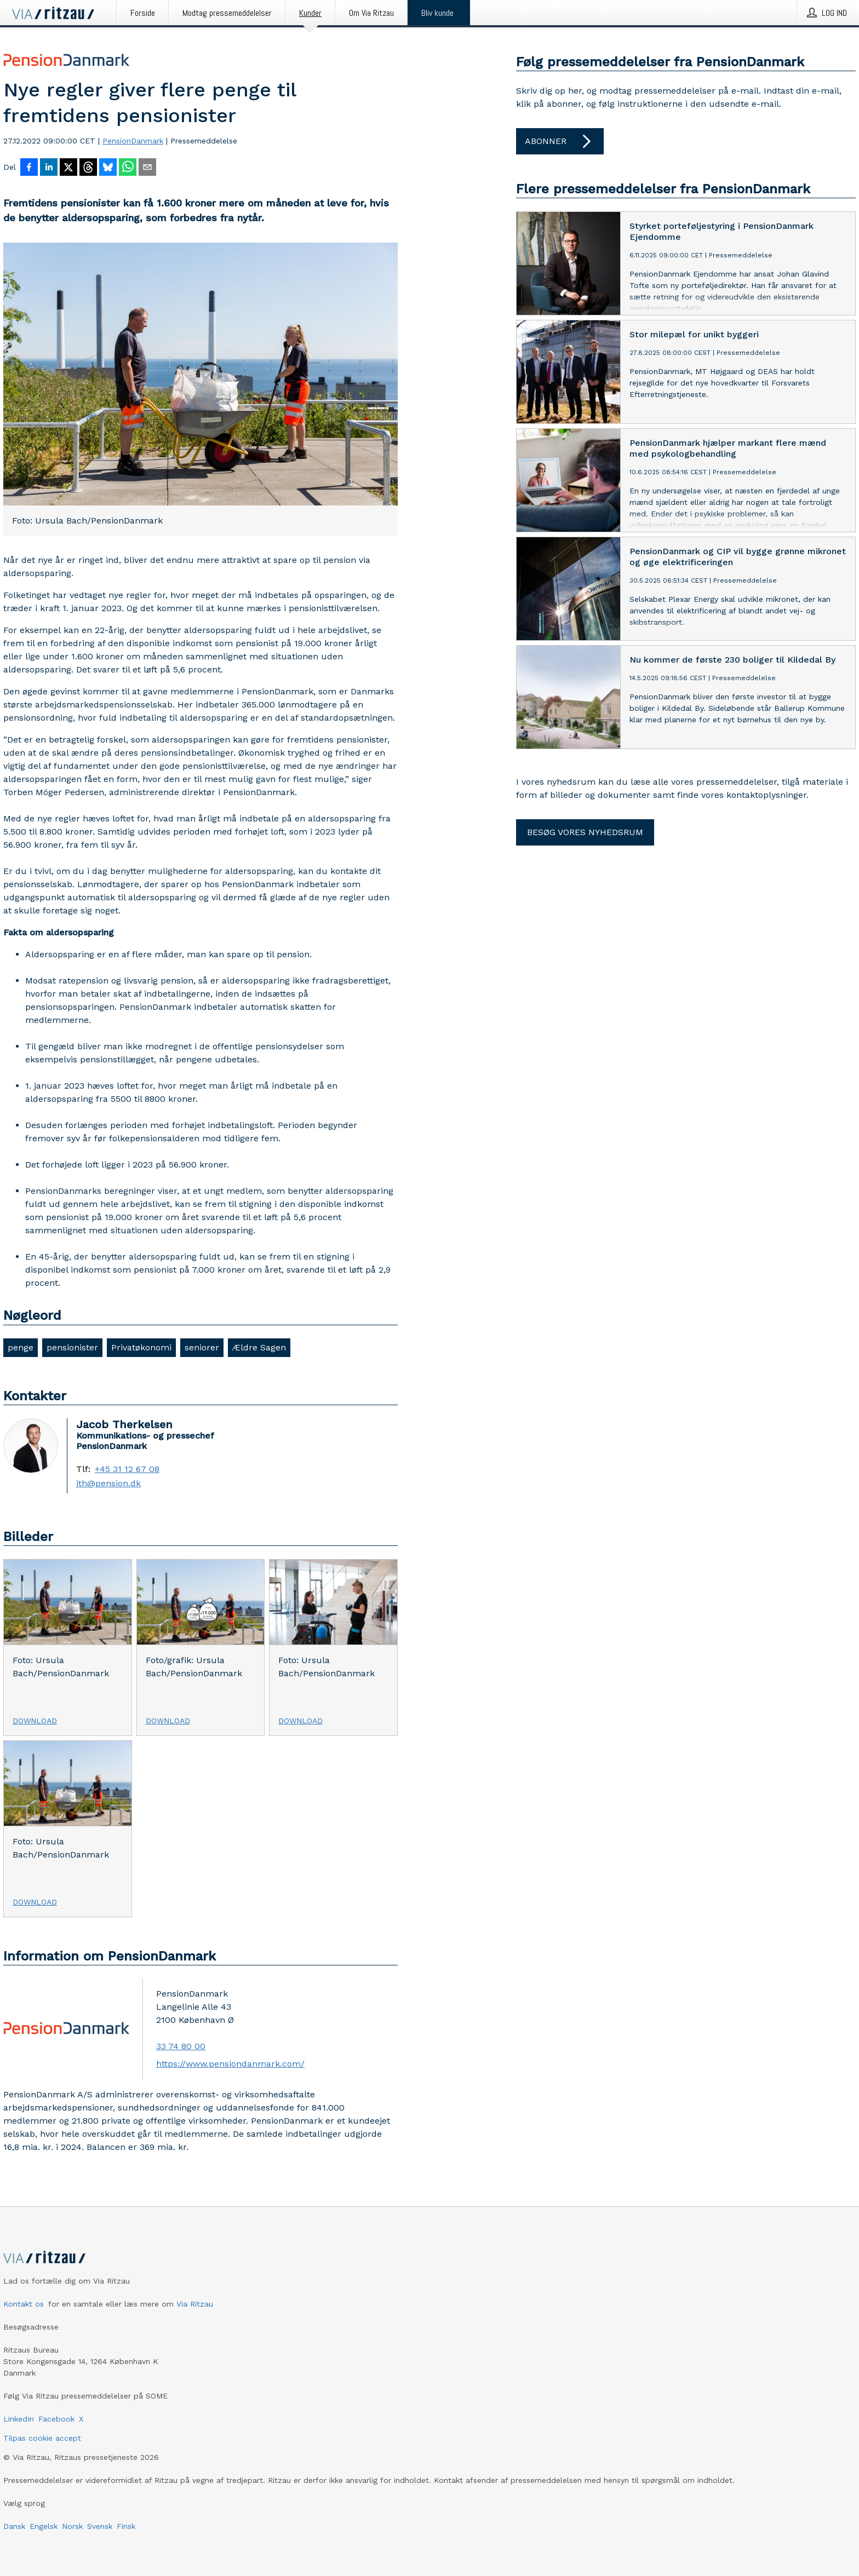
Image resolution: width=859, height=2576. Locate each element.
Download (35, 1720)
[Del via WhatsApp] (127, 168)
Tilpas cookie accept (42, 2438)
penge (20, 1347)
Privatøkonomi (141, 1347)
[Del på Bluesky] (108, 168)
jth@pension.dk (108, 1483)
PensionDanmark (132, 140)
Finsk (126, 2526)
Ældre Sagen (259, 1347)
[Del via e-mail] (147, 168)
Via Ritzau (194, 2303)
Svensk (99, 2526)
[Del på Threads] (88, 168)
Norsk (72, 2526)
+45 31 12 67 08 (127, 1469)
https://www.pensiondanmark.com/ (230, 2063)
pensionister (72, 1347)
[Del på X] (68, 168)
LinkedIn (18, 2418)
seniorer (202, 1347)
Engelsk (44, 2526)
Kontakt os (23, 2303)
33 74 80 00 (180, 2046)
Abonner (560, 141)
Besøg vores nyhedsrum (585, 832)
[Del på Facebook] (29, 168)
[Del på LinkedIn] (49, 168)
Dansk (14, 2526)
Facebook (56, 2418)
